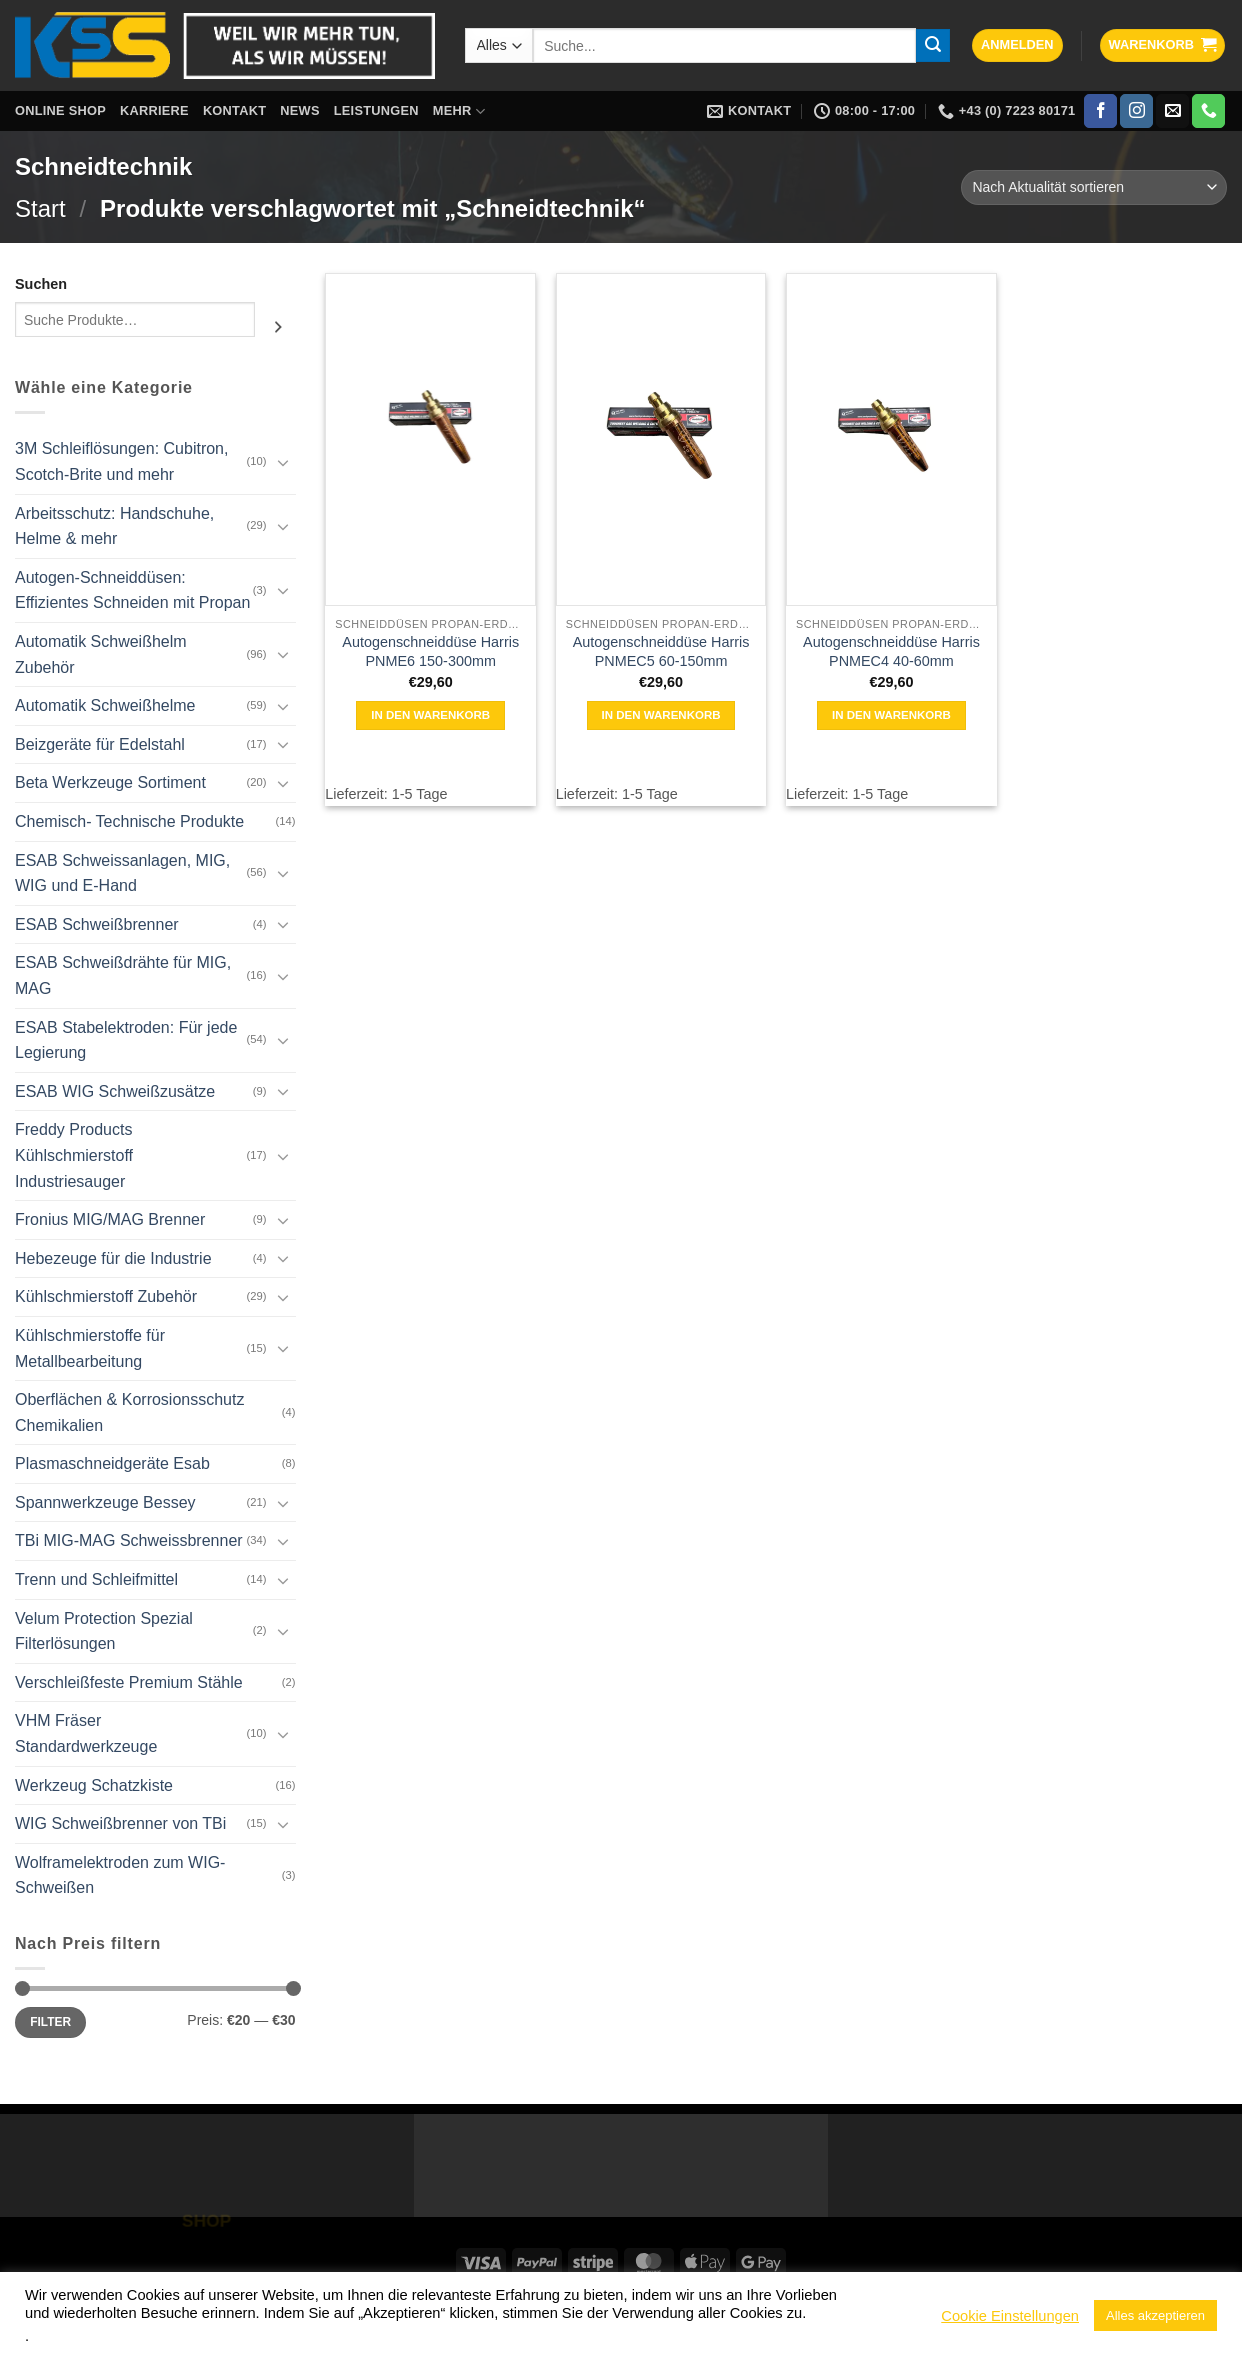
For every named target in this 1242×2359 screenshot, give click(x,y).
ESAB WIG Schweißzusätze (115, 1091)
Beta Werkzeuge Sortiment (110, 782)
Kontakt (234, 110)
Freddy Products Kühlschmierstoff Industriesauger (74, 1155)
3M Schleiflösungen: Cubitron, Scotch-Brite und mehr (121, 461)
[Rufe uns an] (1208, 111)
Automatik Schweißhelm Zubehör (101, 654)
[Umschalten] (284, 462)
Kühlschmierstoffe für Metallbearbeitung (90, 1348)
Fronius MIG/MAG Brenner (110, 1219)
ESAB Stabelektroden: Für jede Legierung (126, 1040)
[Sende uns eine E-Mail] (1172, 111)
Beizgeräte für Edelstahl (100, 744)
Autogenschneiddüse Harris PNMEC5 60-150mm (661, 651)
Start (40, 208)
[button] (1017, 45)
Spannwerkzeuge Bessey (105, 1502)
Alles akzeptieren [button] (1155, 2315)
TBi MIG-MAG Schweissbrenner (129, 1540)
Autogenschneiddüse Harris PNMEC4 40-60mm (891, 651)
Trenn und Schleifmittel (96, 1579)
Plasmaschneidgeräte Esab (112, 1463)
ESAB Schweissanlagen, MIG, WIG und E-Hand (122, 873)
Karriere (154, 110)
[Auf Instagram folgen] (1136, 111)
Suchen (41, 284)
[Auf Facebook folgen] (1100, 111)
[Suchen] (278, 326)
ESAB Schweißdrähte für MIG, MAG (123, 975)
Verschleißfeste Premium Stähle (129, 1682)
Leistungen (376, 110)
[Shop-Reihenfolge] (1094, 187)
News (299, 110)
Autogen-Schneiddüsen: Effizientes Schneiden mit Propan (132, 590)
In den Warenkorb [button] (430, 715)
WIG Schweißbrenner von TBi (120, 1823)
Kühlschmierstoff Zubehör (106, 1296)
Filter (50, 2022)
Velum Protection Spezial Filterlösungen (104, 1631)
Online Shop (60, 110)
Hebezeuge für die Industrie (113, 1258)
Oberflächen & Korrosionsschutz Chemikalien (129, 1412)
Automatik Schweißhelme (105, 705)
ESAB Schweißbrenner (97, 924)
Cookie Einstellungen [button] (1010, 2316)
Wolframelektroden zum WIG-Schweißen (120, 1875)
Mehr (459, 111)
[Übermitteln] (933, 46)
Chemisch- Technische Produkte (129, 821)
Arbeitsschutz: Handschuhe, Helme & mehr (114, 526)
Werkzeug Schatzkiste (94, 1785)
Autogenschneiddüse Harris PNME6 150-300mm (430, 651)
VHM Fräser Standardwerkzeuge (86, 1733)
